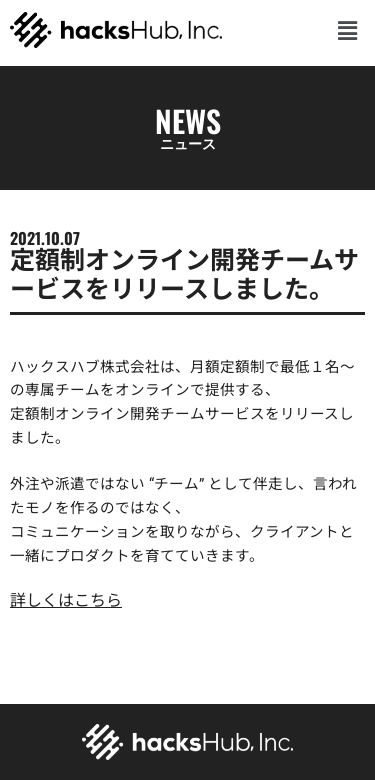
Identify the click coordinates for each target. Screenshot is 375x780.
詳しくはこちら (66, 600)
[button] (348, 29)
